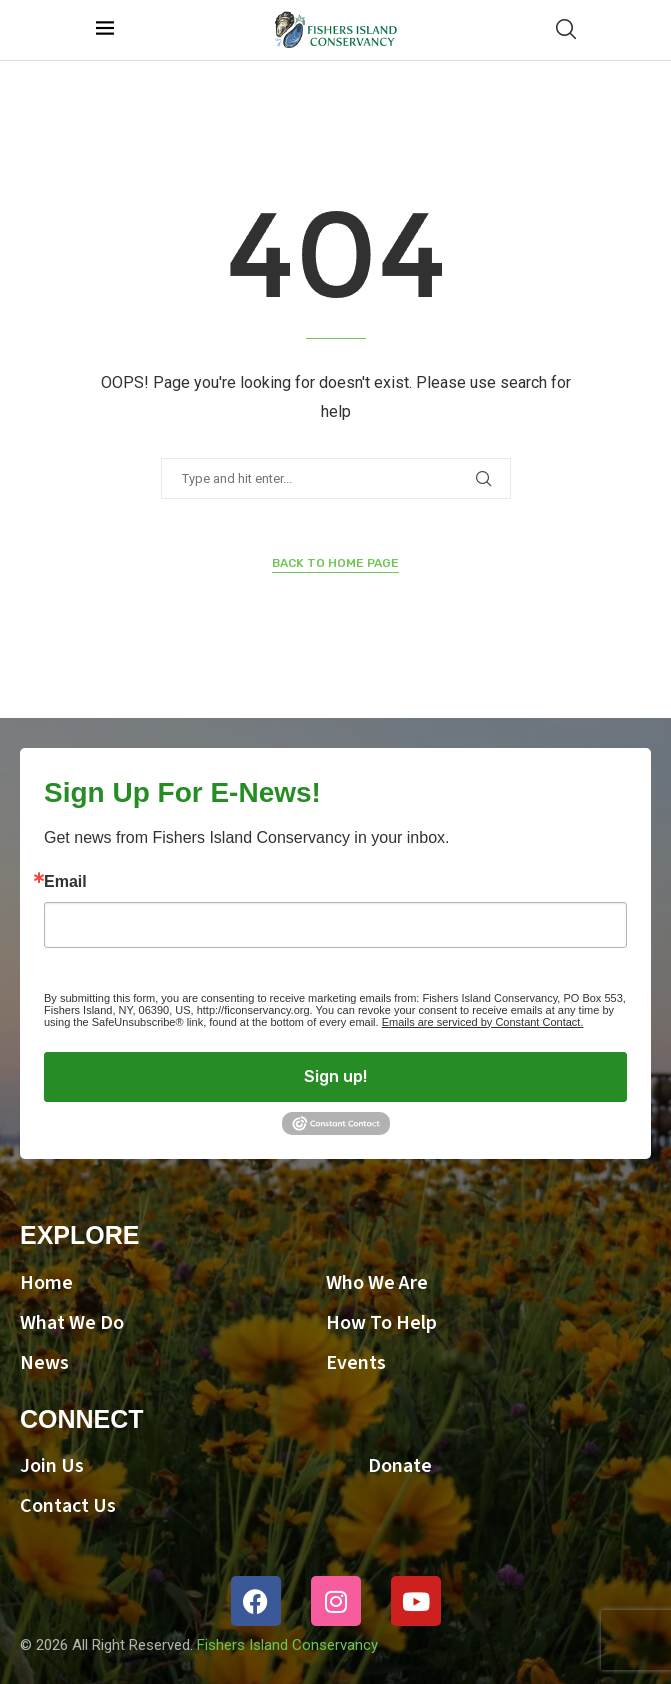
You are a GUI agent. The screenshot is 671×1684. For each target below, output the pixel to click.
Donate (400, 1466)
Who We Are (377, 1283)
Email (65, 882)
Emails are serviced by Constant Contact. (483, 1022)
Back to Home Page (335, 563)
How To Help (381, 1323)
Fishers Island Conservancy (287, 1645)
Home (46, 1283)
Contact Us (68, 1506)
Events (356, 1363)
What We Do (72, 1323)
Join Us (52, 1466)
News (44, 1363)
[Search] (566, 30)
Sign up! (335, 1076)
